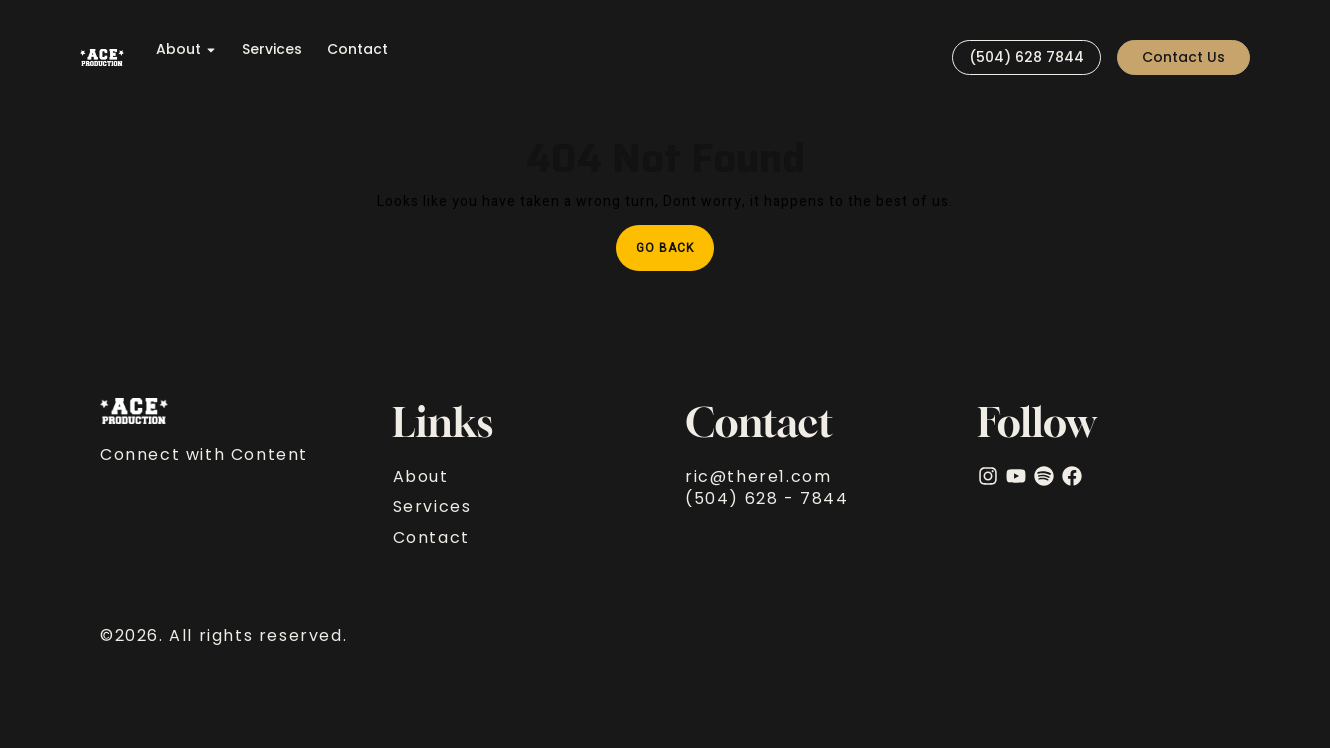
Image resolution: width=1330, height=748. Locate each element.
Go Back (675, 241)
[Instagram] (988, 476)
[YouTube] (1016, 476)
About (186, 49)
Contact (357, 49)
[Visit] (928, 57)
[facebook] (1072, 476)
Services (272, 49)
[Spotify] (1044, 476)
